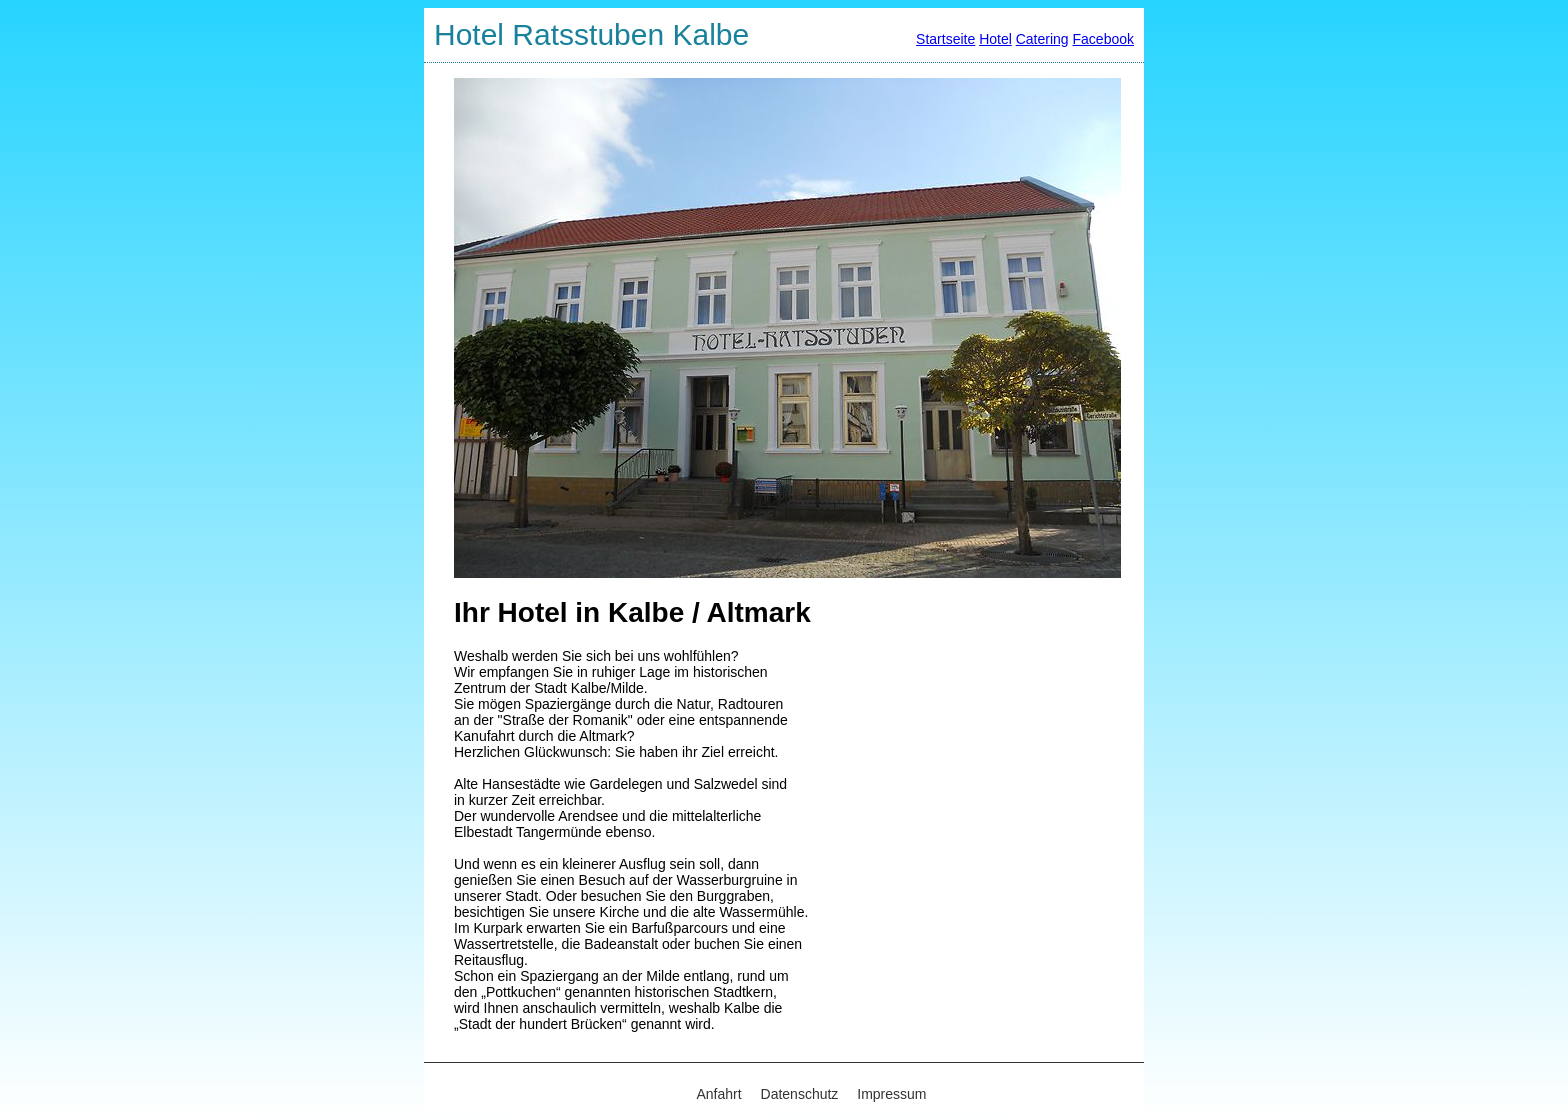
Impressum (891, 1094)
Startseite (945, 39)
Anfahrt (719, 1094)
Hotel (995, 39)
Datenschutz (800, 1094)
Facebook (1103, 39)
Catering (1042, 39)
